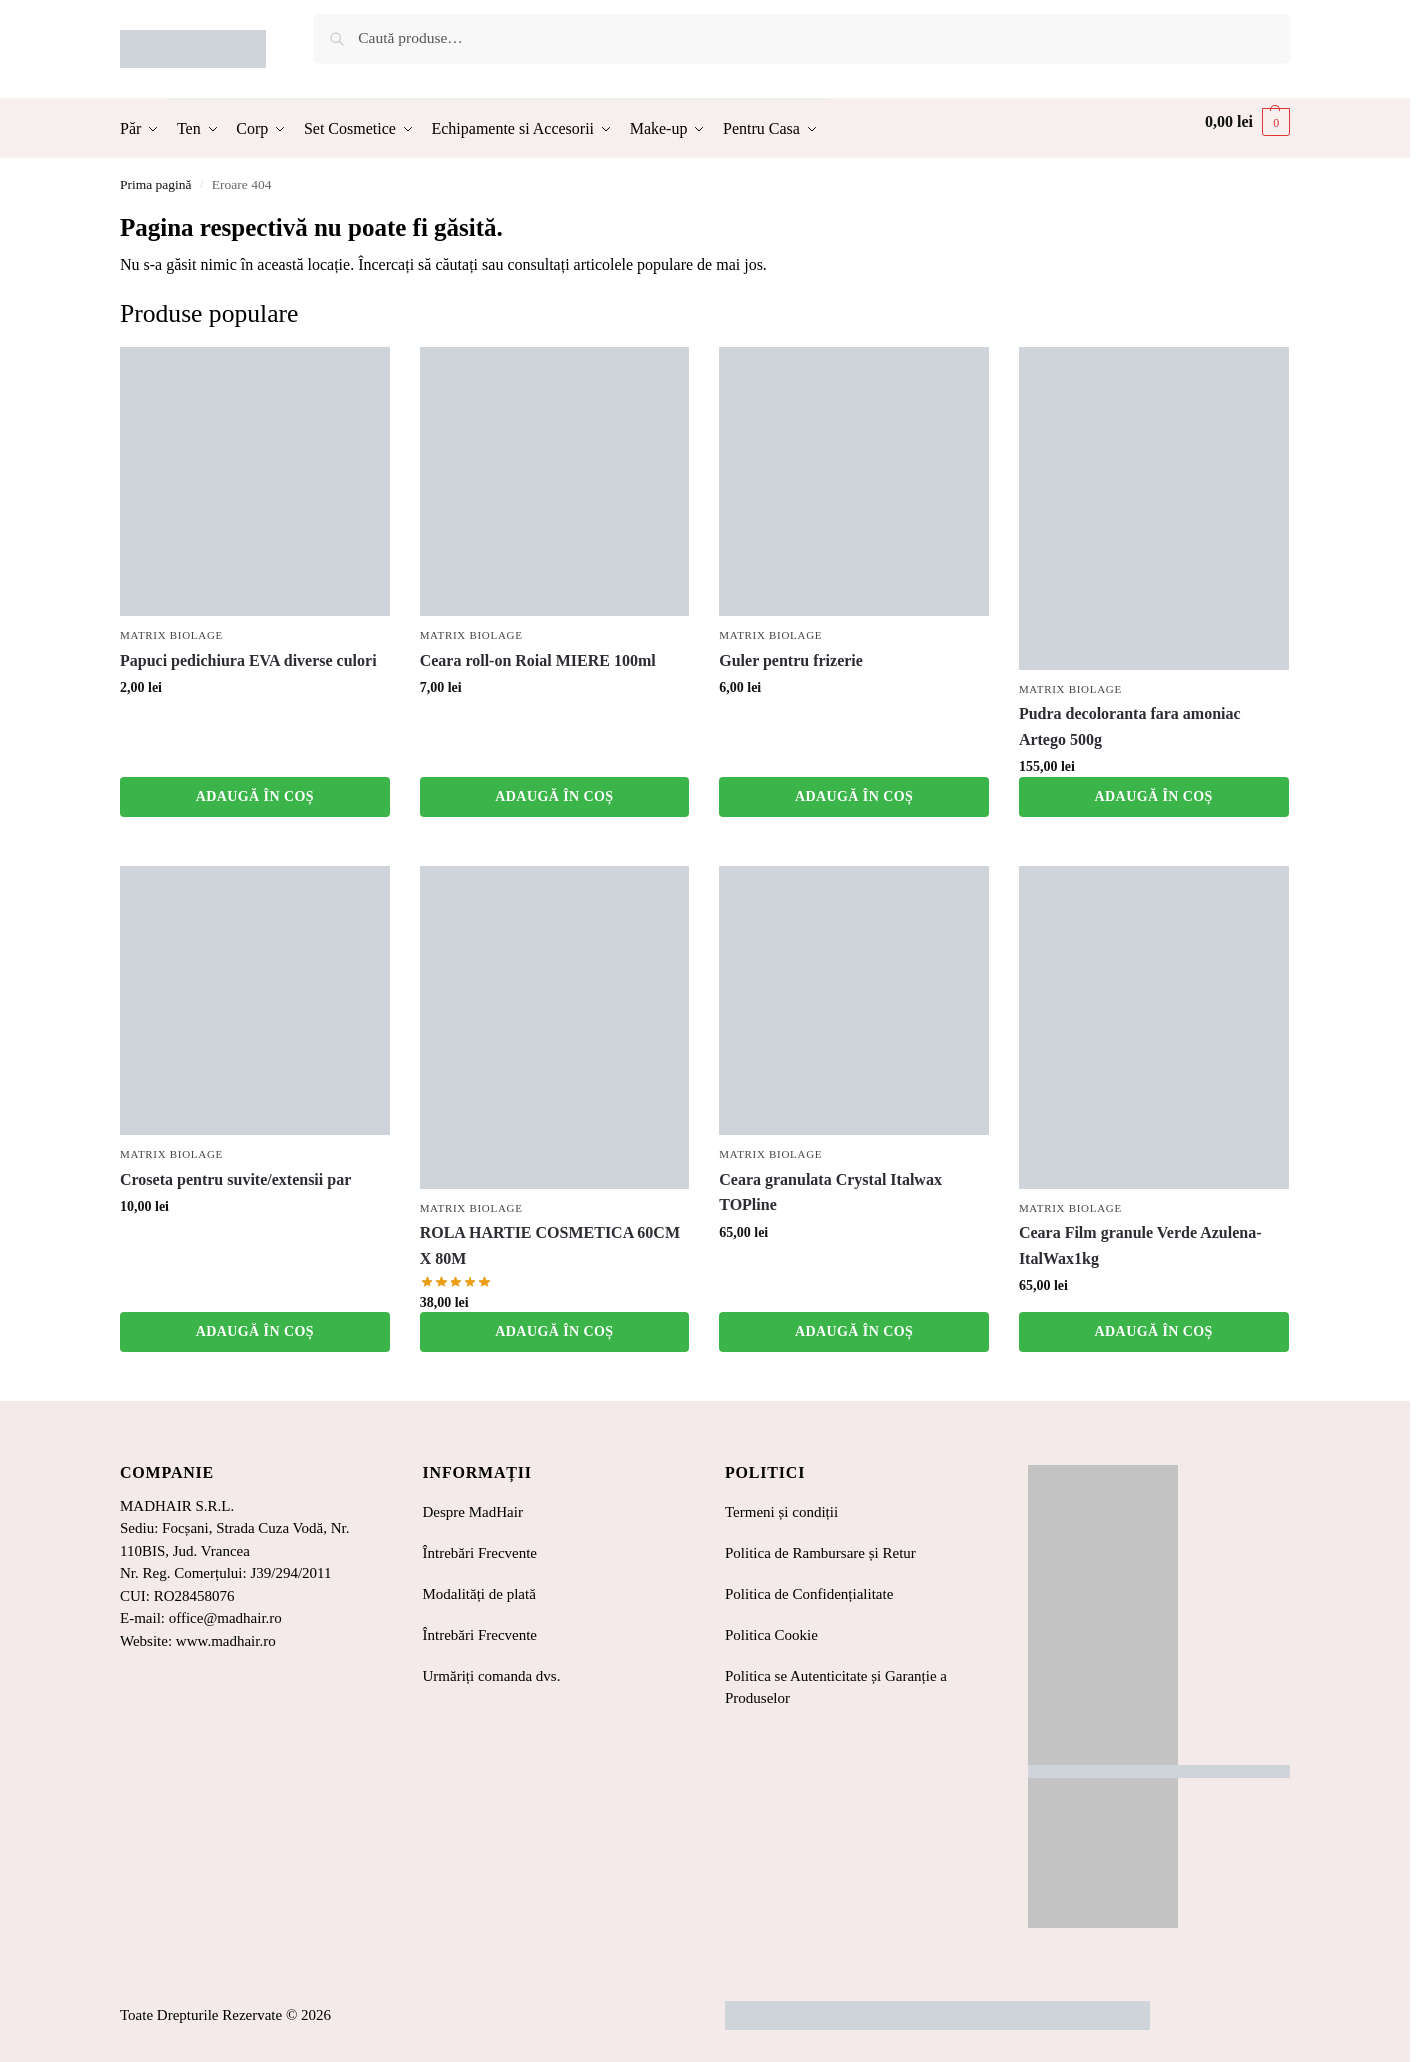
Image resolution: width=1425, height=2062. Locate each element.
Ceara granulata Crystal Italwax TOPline (830, 1192)
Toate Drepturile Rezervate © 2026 (225, 2015)
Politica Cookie (771, 1635)
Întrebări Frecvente (480, 1553)
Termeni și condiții (781, 1512)
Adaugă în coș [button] (255, 796)
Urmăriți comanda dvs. (492, 1676)
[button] (1247, 122)
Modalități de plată (479, 1594)
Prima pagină (156, 184)
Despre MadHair (473, 1512)
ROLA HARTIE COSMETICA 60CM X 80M (550, 1245)
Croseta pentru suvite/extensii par (235, 1179)
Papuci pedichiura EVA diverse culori (248, 660)
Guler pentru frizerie (791, 660)
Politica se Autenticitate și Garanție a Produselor (836, 1687)
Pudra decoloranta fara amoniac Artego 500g (1130, 726)
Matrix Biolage (171, 635)
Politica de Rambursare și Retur (820, 1553)
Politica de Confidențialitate (809, 1594)
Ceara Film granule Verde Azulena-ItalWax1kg (1140, 1245)
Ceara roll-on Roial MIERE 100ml (538, 660)
